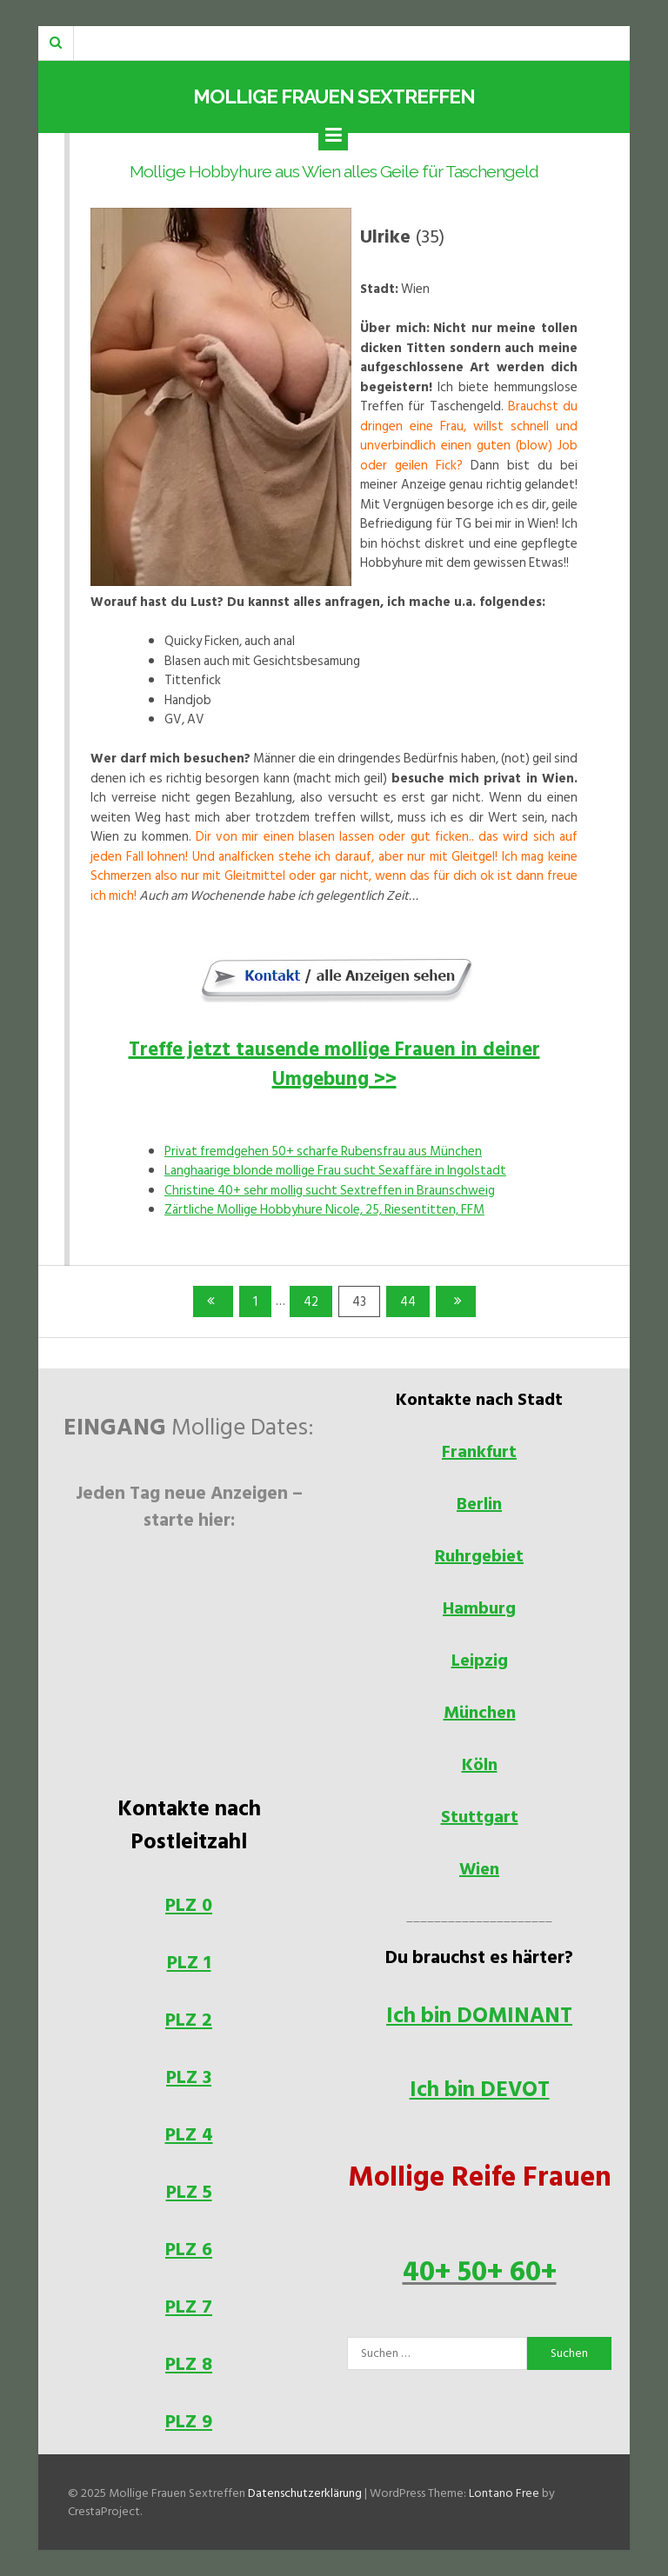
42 (316, 1300)
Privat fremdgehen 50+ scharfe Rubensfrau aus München (323, 1151)
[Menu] (333, 135)
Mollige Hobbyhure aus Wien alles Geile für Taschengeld (334, 172)
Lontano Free (504, 2493)
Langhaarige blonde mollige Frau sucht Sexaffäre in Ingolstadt (335, 1170)
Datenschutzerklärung (305, 2493)
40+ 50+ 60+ (480, 2271)
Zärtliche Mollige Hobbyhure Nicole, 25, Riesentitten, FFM (324, 1210)
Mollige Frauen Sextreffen (334, 96)
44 (412, 1300)
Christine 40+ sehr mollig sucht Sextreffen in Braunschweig (329, 1190)
